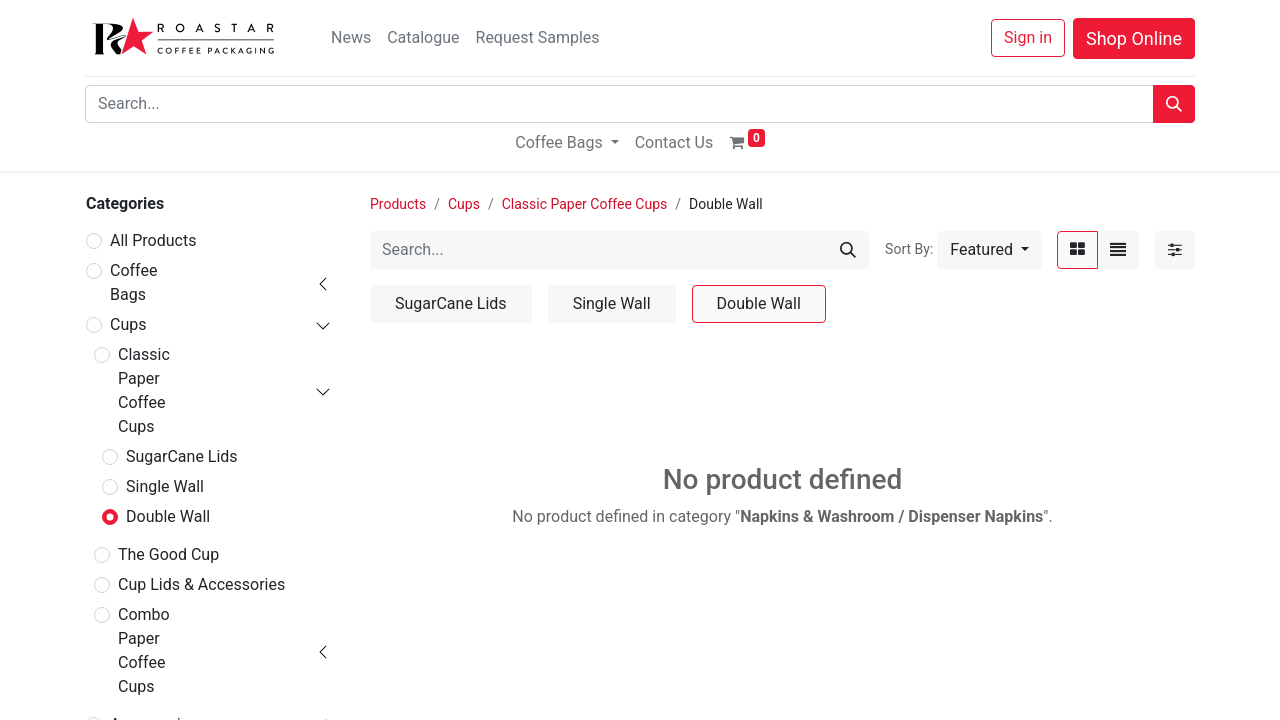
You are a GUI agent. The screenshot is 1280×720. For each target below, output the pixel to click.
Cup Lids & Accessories (201, 584)
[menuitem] (674, 143)
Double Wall (168, 516)
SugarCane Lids (182, 456)
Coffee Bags (133, 282)
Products (398, 204)
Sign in (1028, 37)
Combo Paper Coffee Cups (144, 650)
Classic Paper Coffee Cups (144, 390)
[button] (989, 250)
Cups (128, 324)
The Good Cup (168, 554)
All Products (153, 240)
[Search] (1174, 104)
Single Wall (165, 486)
